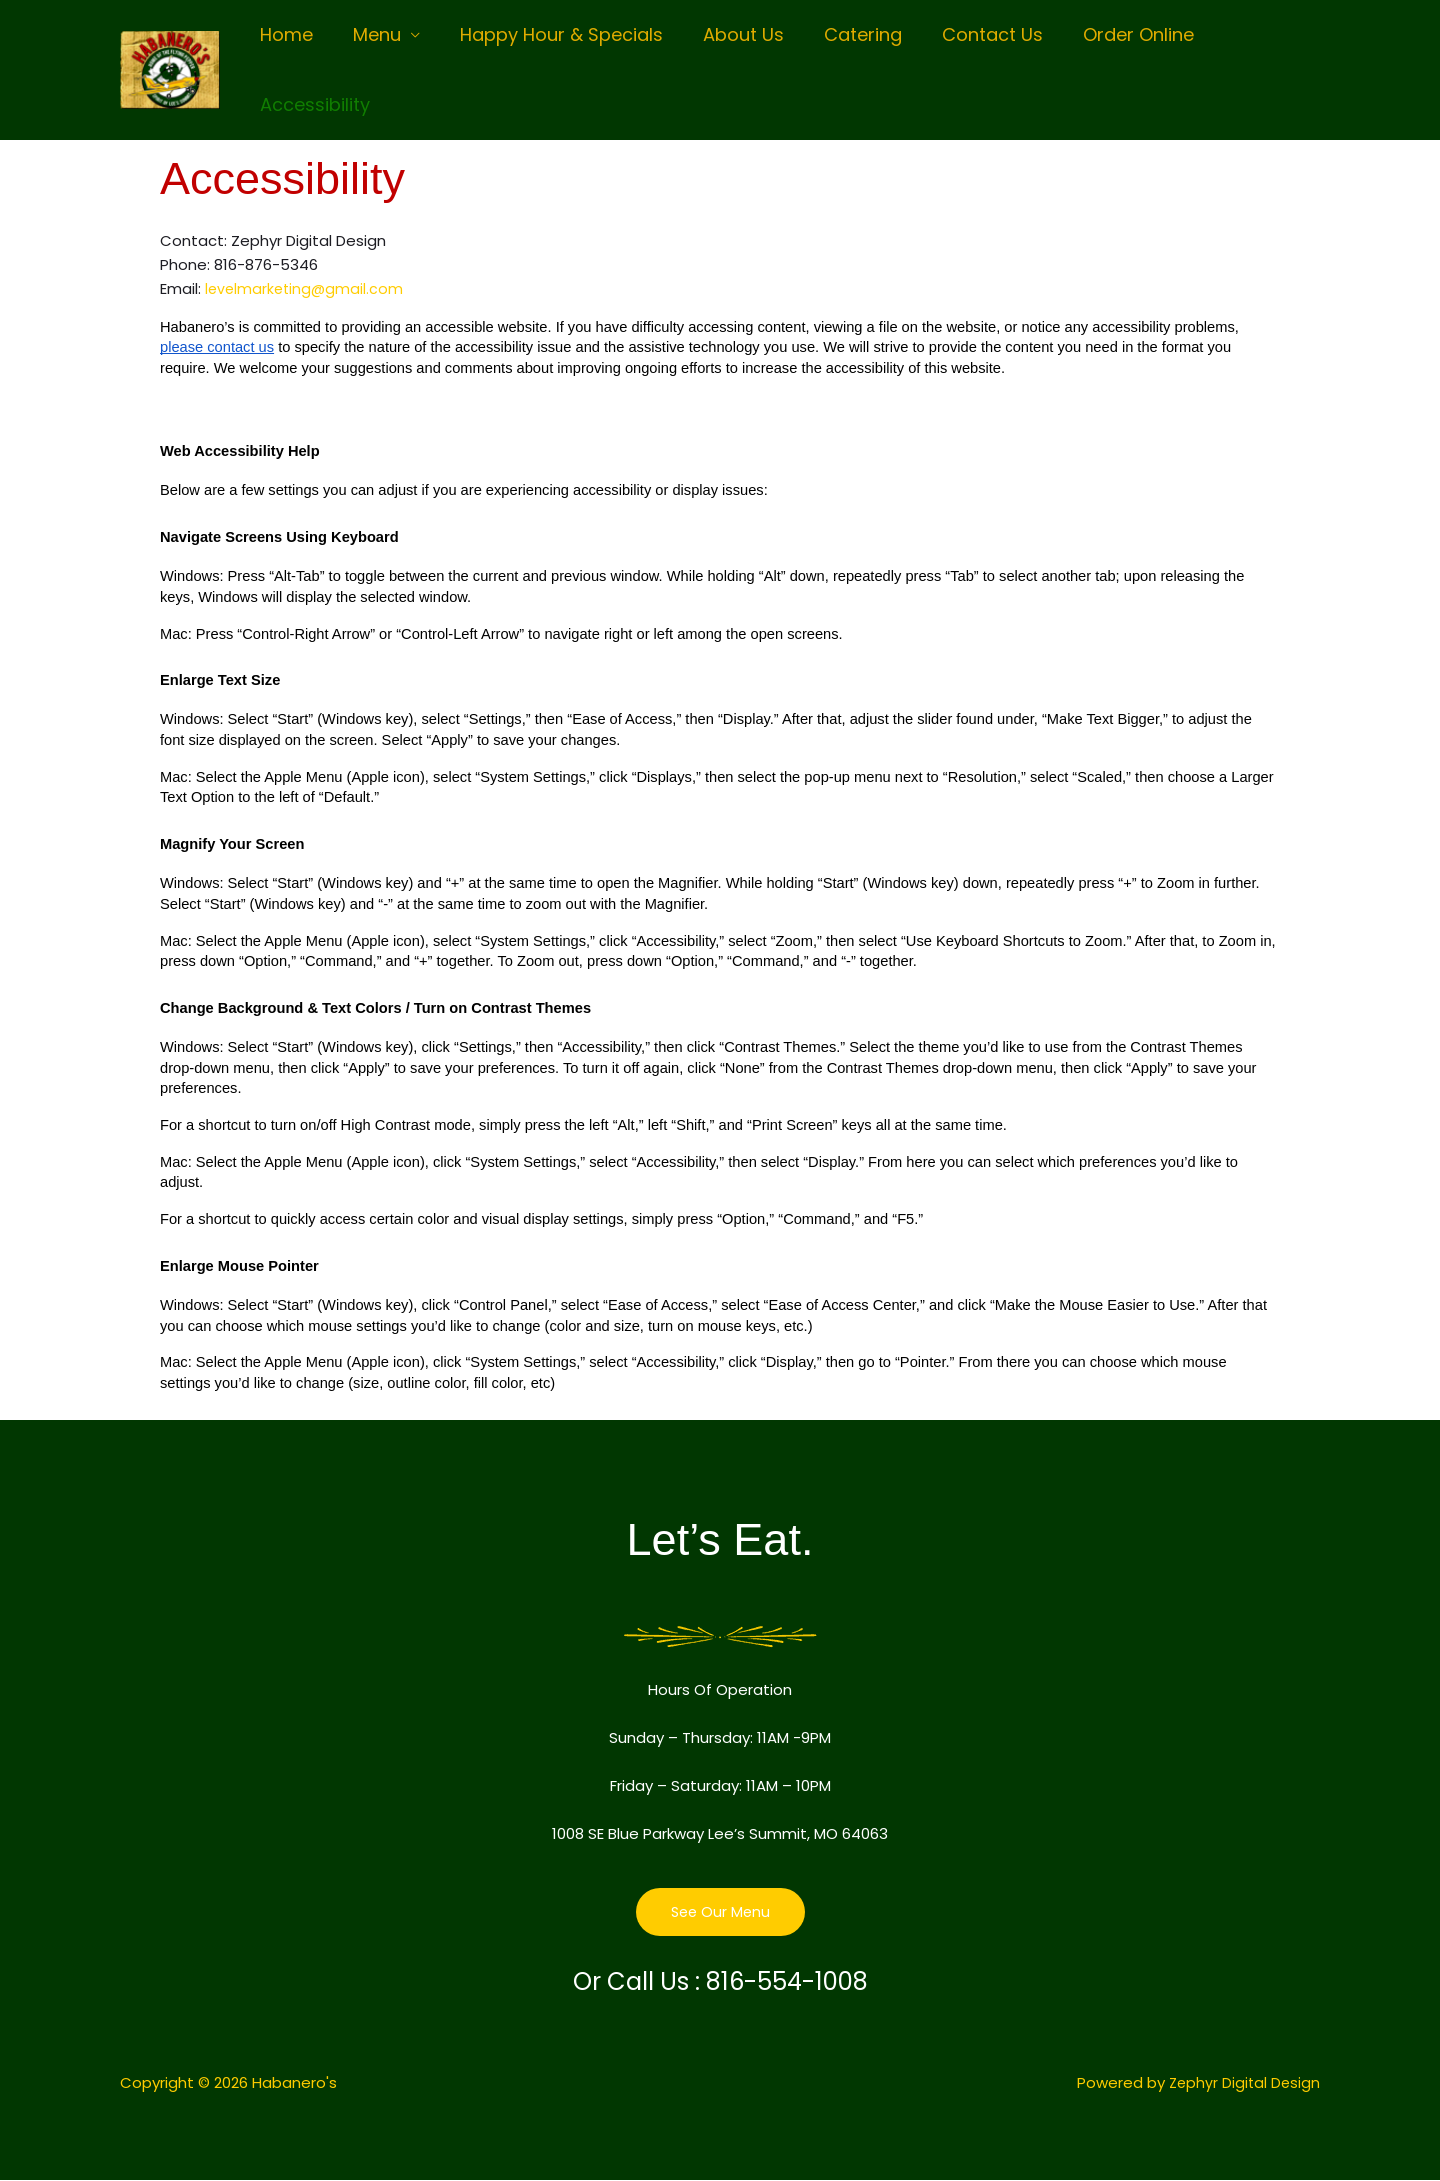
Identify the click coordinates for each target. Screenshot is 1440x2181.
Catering (845, 34)
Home (284, 34)
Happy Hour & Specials (551, 34)
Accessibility (313, 104)
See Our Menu (720, 1912)
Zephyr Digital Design (1242, 2083)
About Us (729, 34)
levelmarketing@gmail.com (306, 288)
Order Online (1112, 34)
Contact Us (970, 34)
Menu (371, 34)
